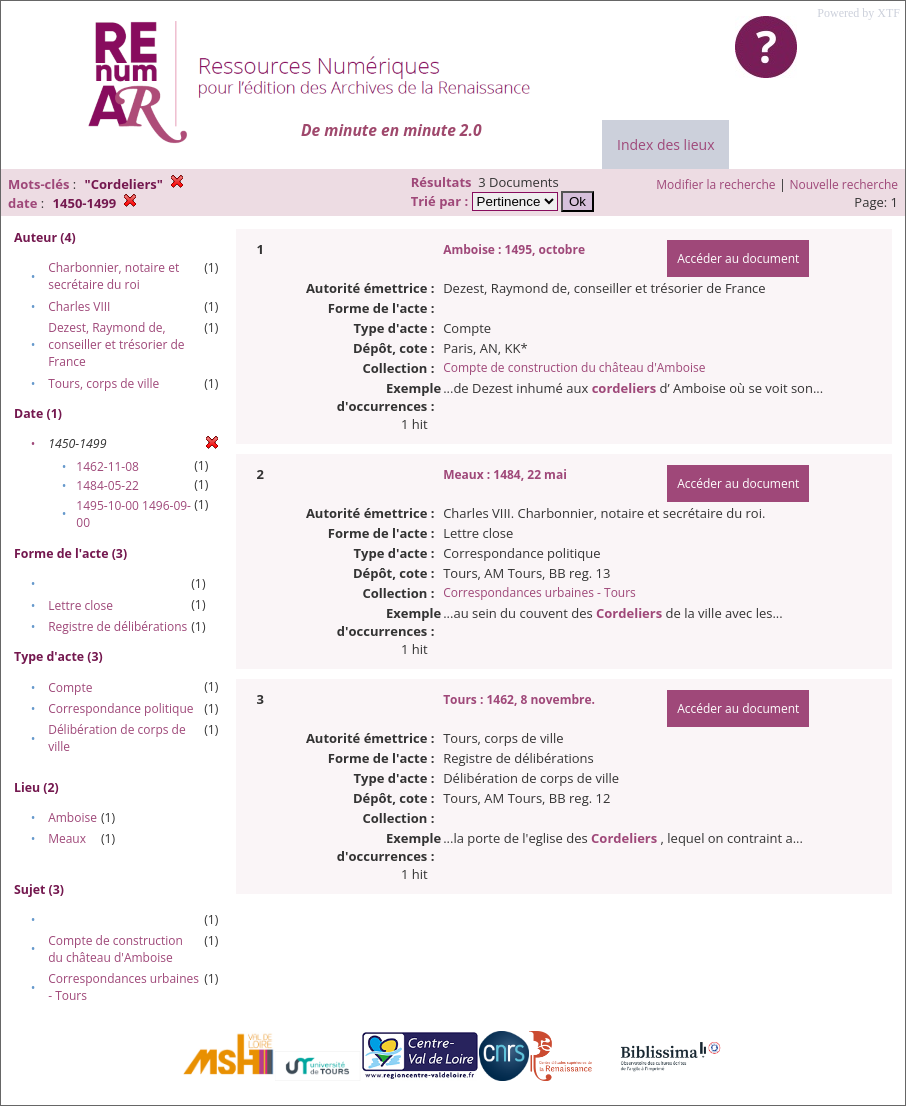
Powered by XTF (858, 13)
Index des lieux (665, 144)
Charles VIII (79, 306)
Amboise (72, 817)
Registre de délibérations (117, 626)
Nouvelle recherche (844, 184)
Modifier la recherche (715, 184)
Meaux (67, 838)
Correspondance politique (120, 708)
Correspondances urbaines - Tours (539, 592)
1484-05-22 (107, 485)
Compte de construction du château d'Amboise (115, 949)
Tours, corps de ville (103, 383)
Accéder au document (738, 258)
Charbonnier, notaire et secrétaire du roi (113, 276)
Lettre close (80, 605)
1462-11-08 (107, 466)
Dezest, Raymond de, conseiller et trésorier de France (116, 344)
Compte (70, 687)
